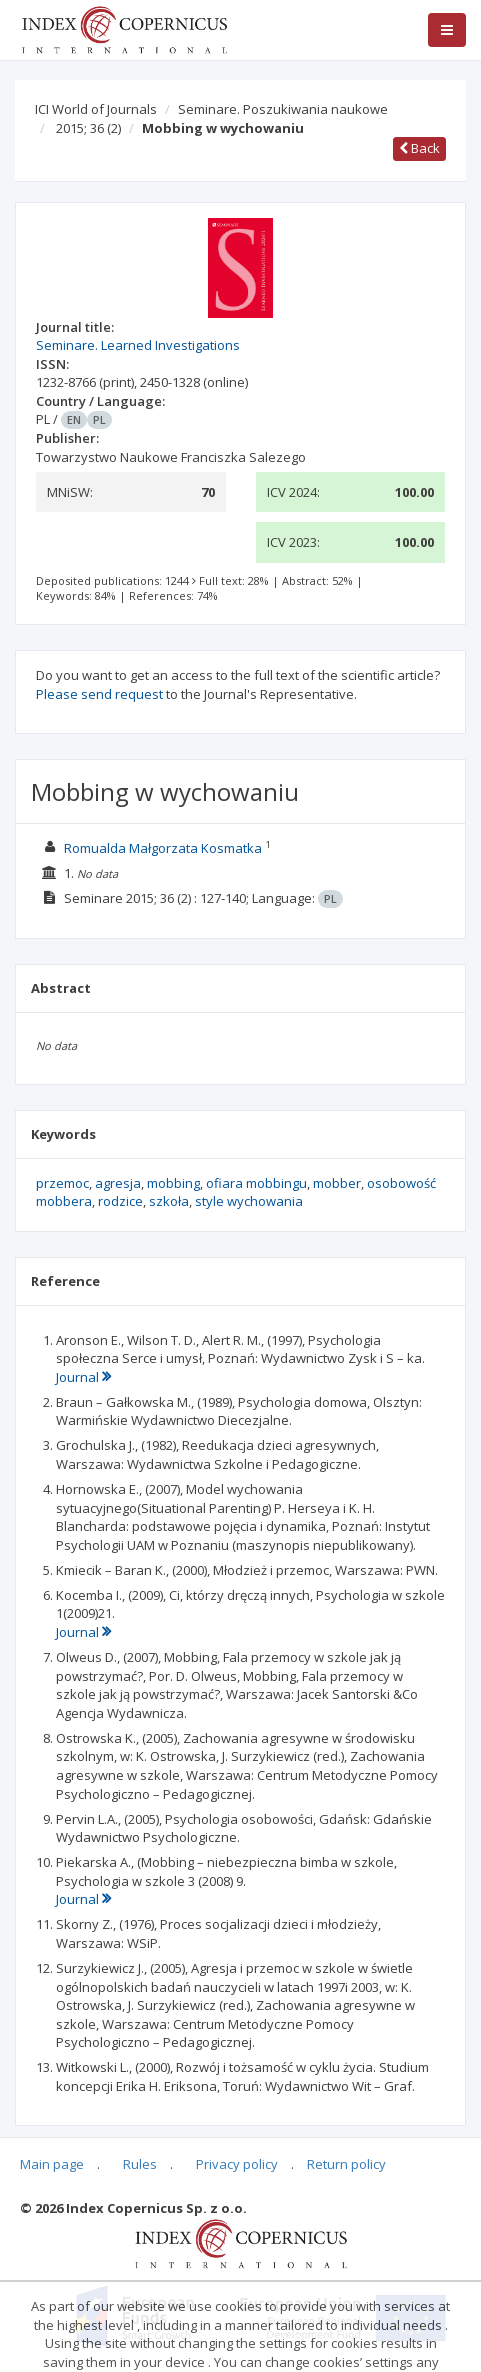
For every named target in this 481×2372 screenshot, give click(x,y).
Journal (83, 1377)
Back (419, 148)
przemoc (62, 1183)
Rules (140, 2164)
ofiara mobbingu (256, 1183)
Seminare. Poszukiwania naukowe (283, 109)
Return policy (346, 2164)
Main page (52, 2164)
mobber (337, 1183)
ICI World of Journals (96, 109)
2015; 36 (88, 128)
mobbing (173, 1183)
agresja (118, 1183)
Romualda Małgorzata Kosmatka (163, 848)
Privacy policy (237, 2164)
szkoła (169, 1201)
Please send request (99, 694)
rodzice (120, 1201)
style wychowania (249, 1201)
